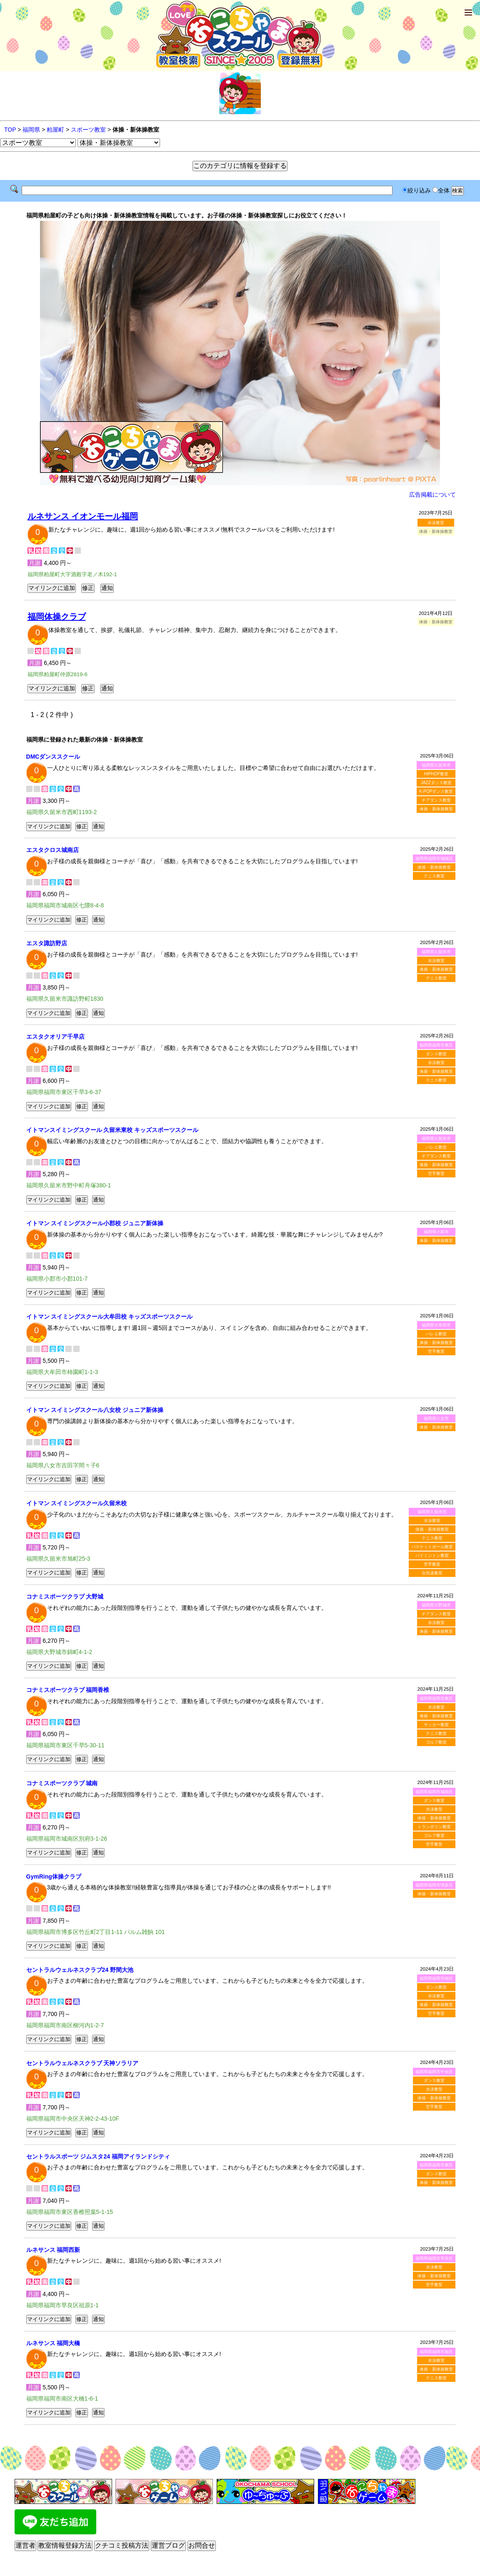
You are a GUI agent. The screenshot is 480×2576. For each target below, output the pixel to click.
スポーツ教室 (88, 129)
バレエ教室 (436, 1147)
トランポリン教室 (434, 1826)
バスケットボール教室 (432, 1546)
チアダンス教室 (436, 800)
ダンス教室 (436, 1054)
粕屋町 (55, 129)
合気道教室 (432, 1573)
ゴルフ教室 (436, 1742)
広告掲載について (432, 494)
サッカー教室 (436, 1724)
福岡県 (31, 129)
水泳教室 (436, 522)
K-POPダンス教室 (436, 791)
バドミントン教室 (432, 1555)
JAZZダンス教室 (436, 782)
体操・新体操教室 (436, 809)
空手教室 (436, 1173)
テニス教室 (434, 876)
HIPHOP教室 (436, 774)
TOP (10, 129)
